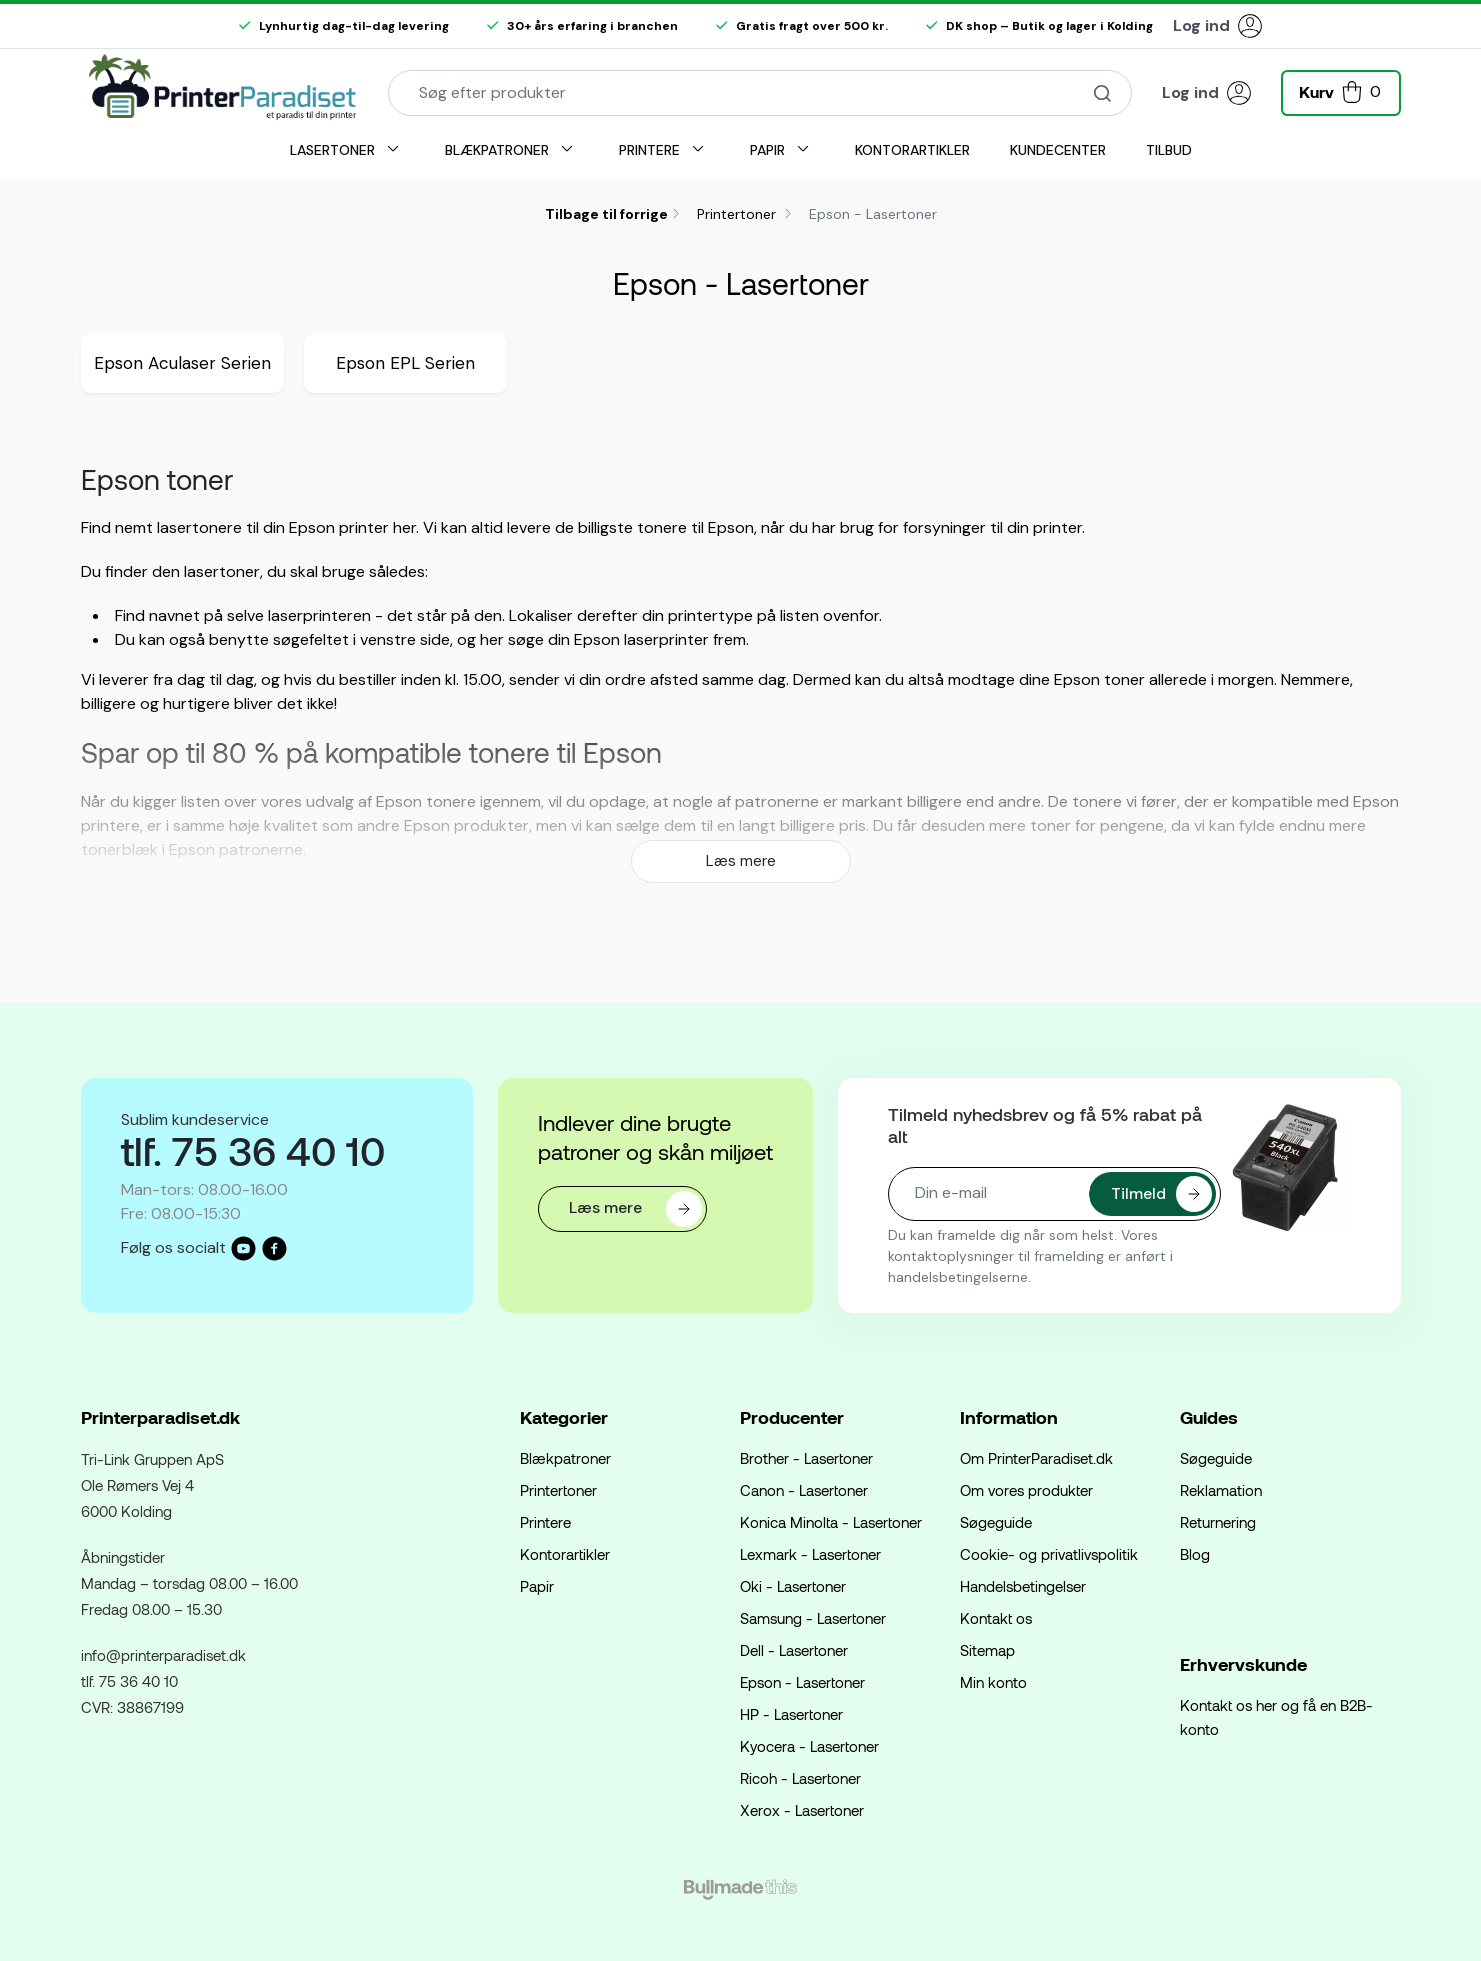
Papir (537, 1586)
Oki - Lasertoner (793, 1586)
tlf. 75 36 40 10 (129, 1681)
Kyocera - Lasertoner (809, 1746)
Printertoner (738, 214)
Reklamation (1221, 1490)
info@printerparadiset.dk (163, 1655)
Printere (545, 1522)
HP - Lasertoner (791, 1714)
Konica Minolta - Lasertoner (831, 1522)
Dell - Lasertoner (794, 1650)
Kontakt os (996, 1618)
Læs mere (741, 861)
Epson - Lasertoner (802, 1682)
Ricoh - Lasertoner (800, 1778)
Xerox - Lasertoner (802, 1810)
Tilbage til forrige (606, 214)
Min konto (993, 1682)
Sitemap (987, 1650)
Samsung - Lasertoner (813, 1618)
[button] (1341, 90)
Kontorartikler (565, 1554)
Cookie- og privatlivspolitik (1049, 1554)
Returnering (1218, 1522)
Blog (1195, 1554)
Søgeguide (996, 1522)
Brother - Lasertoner (806, 1458)
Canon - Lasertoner (804, 1490)
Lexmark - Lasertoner (810, 1554)
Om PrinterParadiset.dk (1036, 1458)
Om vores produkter (1026, 1490)
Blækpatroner (565, 1458)
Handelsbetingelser (1023, 1586)
